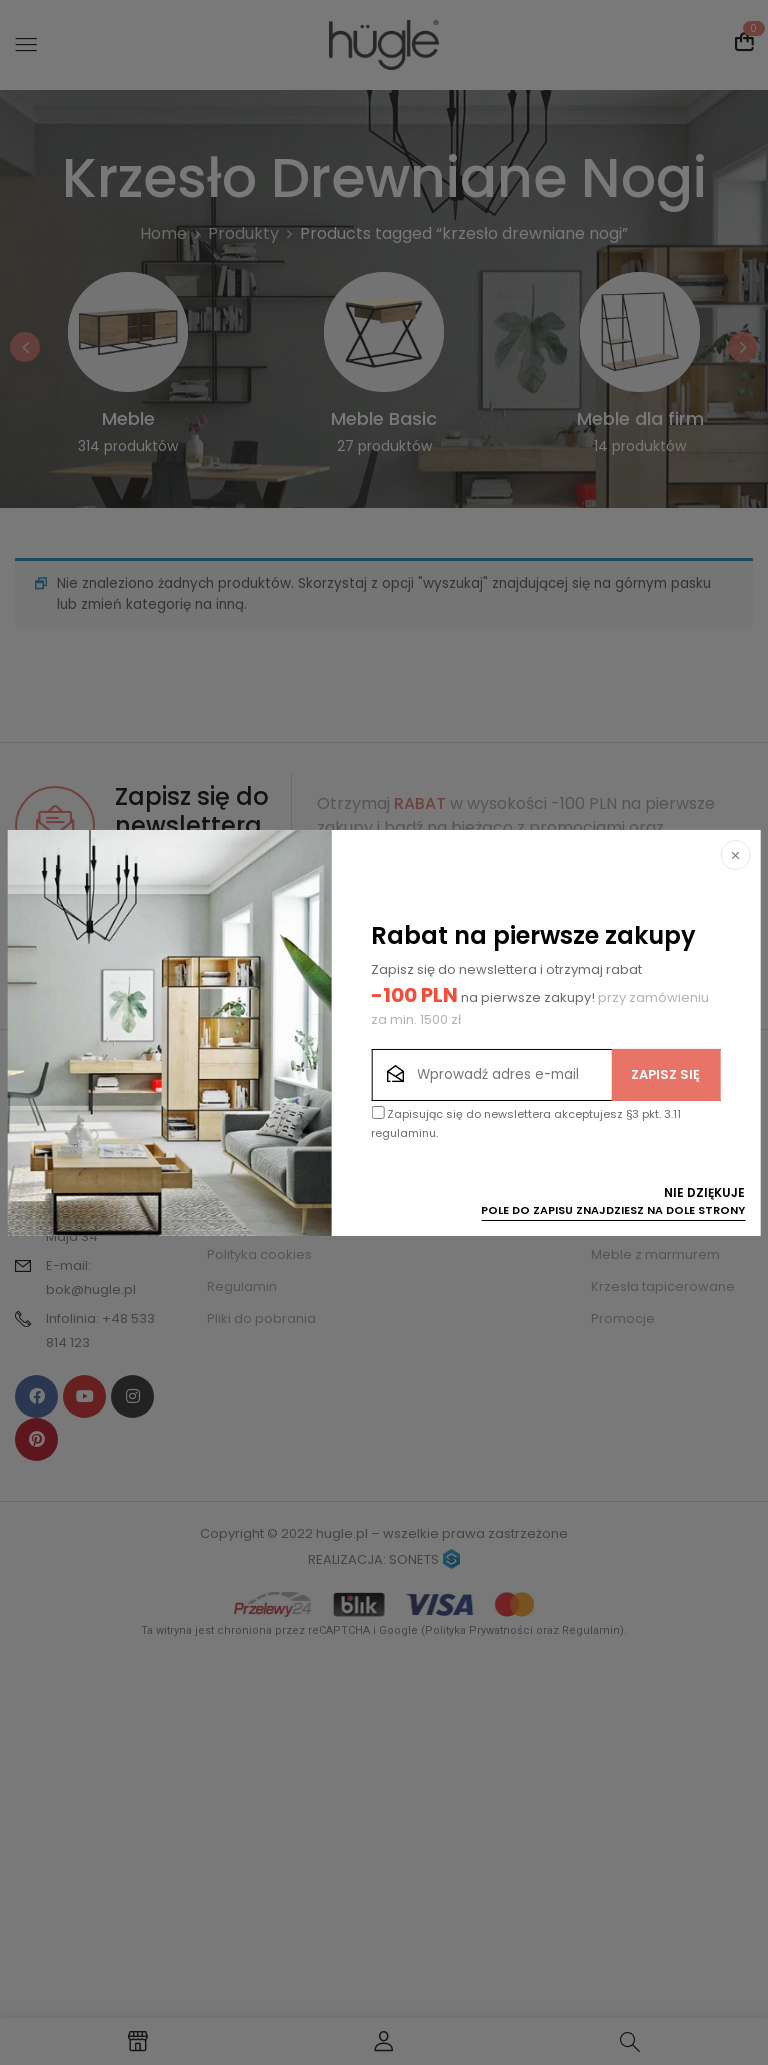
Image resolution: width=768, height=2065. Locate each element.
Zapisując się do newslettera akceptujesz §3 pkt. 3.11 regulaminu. (526, 1124)
